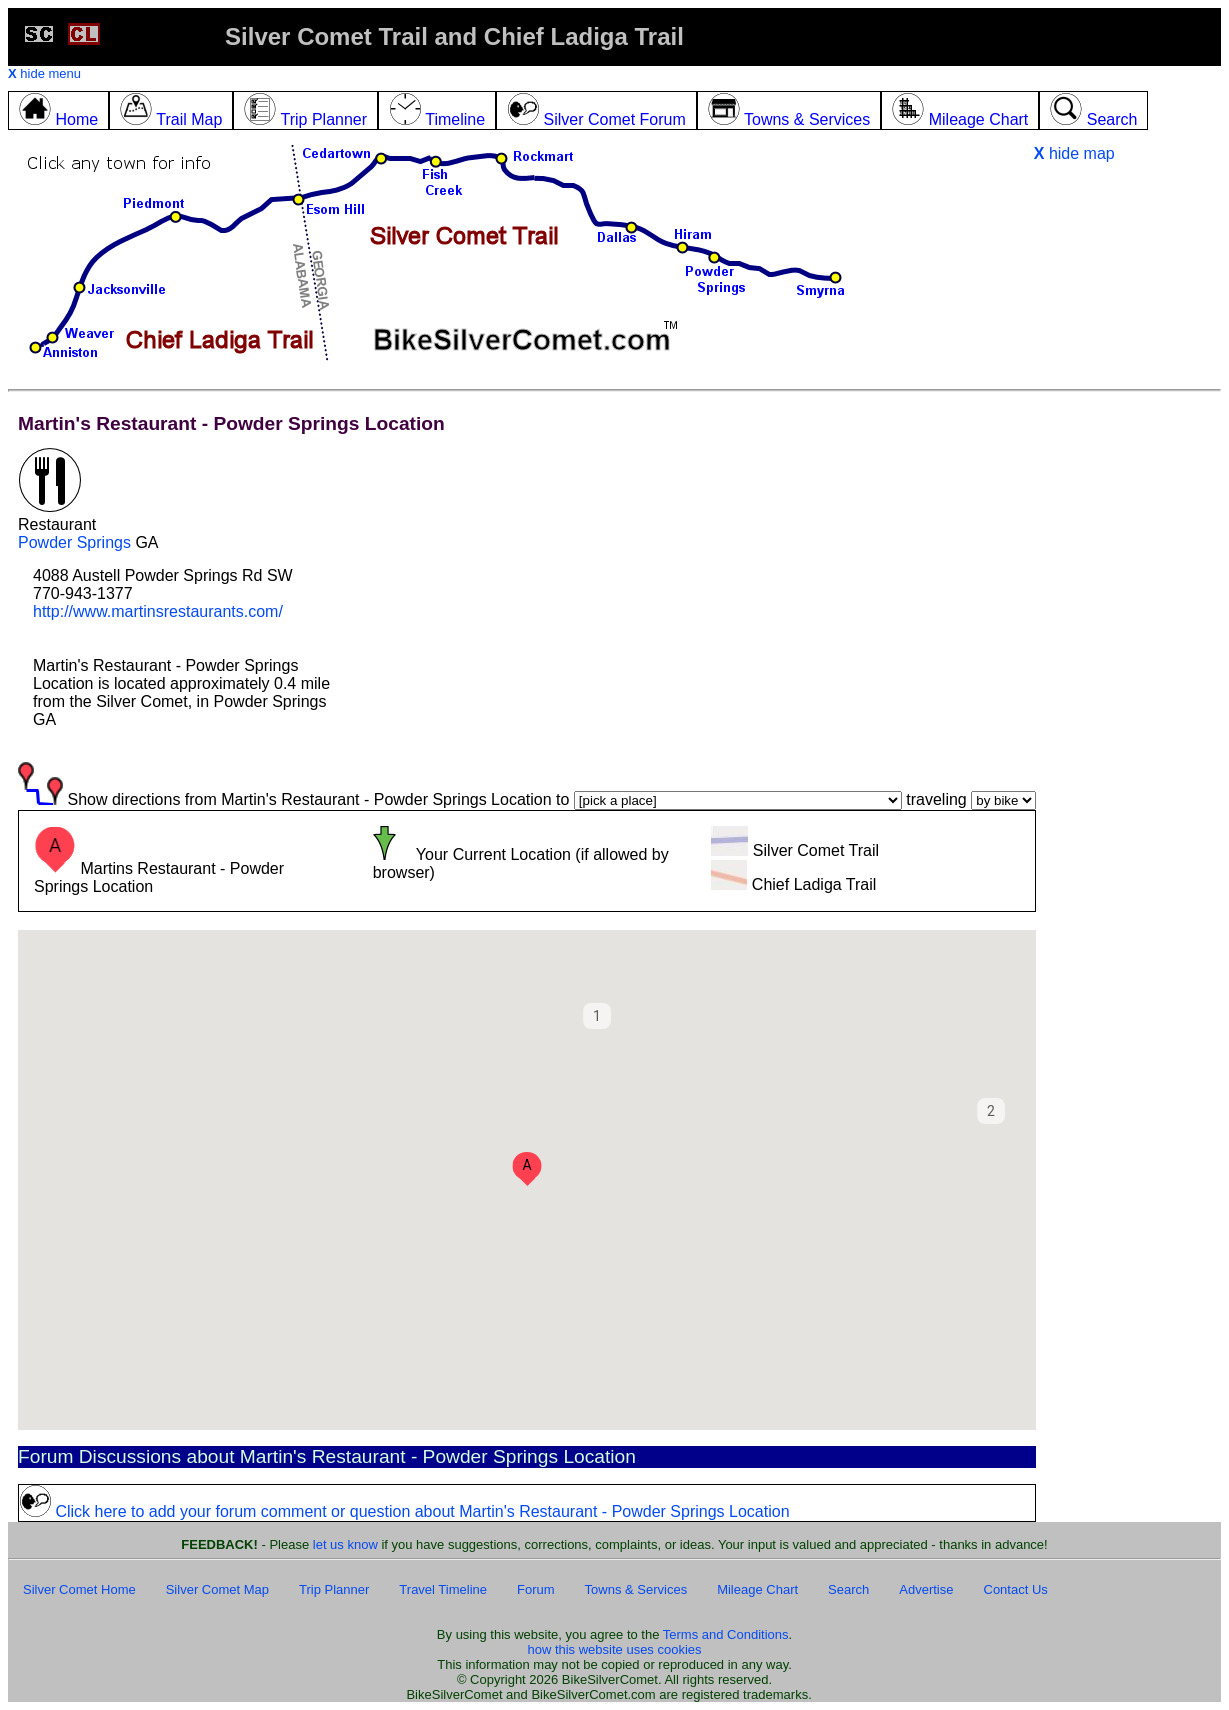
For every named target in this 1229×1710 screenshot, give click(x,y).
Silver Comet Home (79, 1589)
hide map (1074, 153)
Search (848, 1589)
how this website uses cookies (614, 1649)
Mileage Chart (757, 1589)
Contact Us (1016, 1589)
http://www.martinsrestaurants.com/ (158, 611)
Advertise (926, 1589)
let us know (345, 1544)
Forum (536, 1589)
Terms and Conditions (726, 1634)
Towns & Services (636, 1589)
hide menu (44, 73)
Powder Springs (74, 542)
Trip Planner (334, 1589)
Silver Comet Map (217, 1589)
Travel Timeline (443, 1589)
